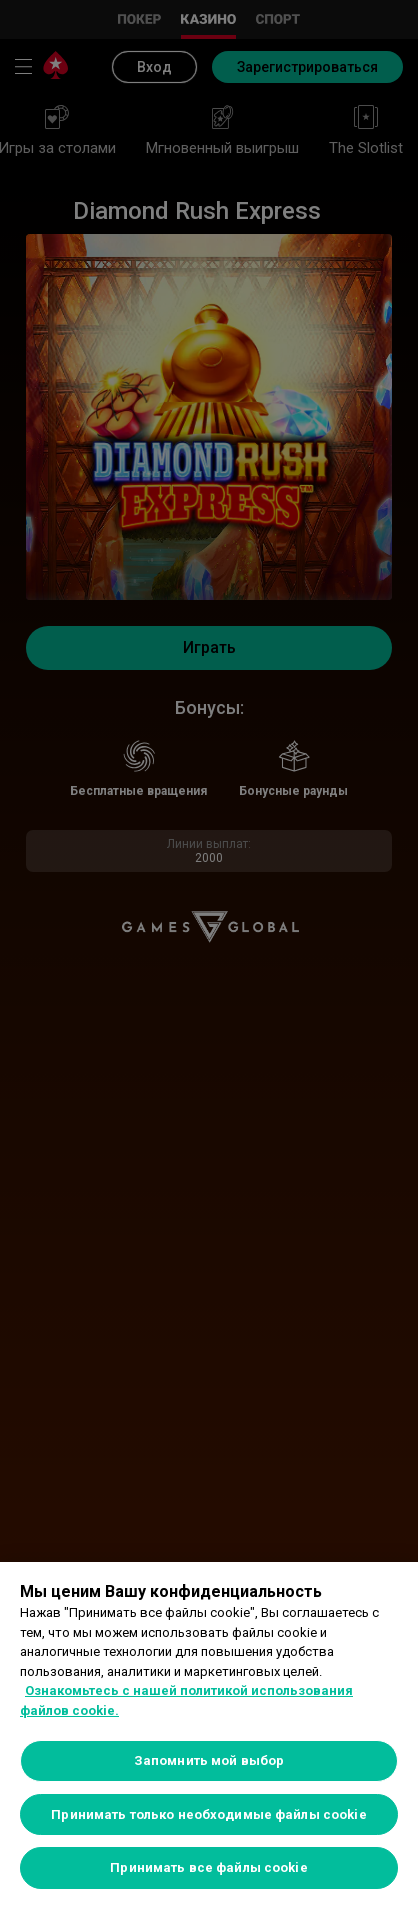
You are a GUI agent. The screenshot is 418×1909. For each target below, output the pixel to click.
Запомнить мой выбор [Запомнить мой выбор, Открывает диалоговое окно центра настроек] (209, 1760)
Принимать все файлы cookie (208, 1867)
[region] (209, 1735)
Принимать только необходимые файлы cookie (208, 1814)
